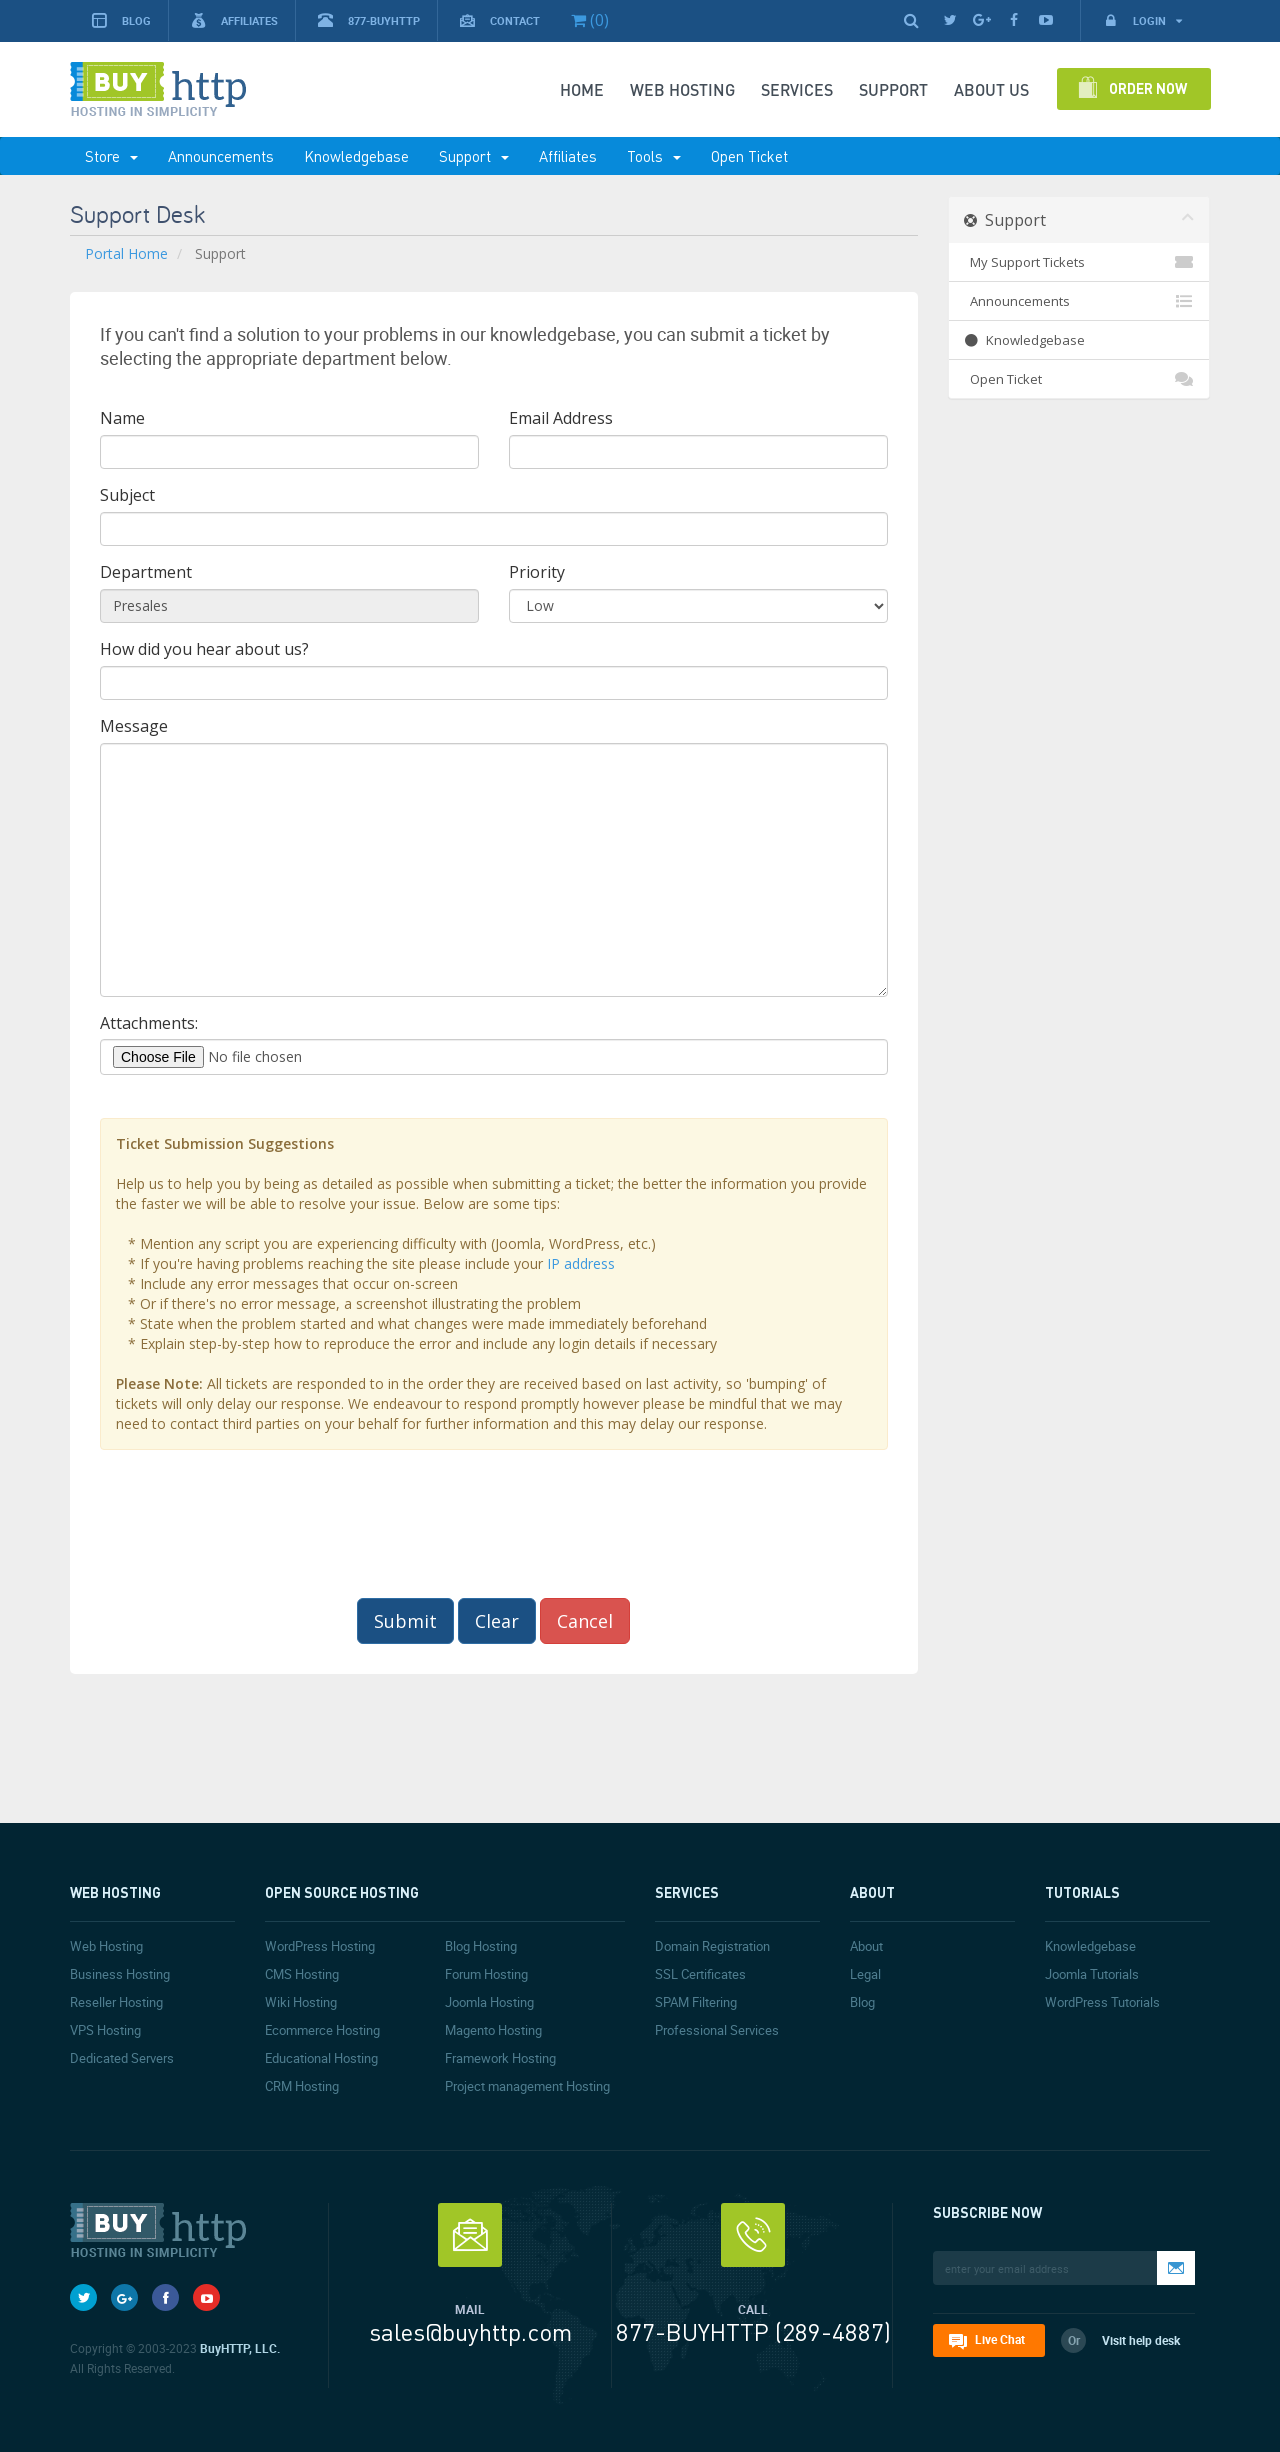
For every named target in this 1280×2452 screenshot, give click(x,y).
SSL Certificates (700, 1974)
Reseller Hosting (116, 2002)
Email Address (561, 418)
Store (111, 156)
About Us (991, 89)
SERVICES (797, 89)
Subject (127, 495)
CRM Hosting (302, 2086)
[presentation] (494, 1524)
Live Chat (1000, 2339)
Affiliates (234, 20)
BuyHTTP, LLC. (240, 2348)
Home (582, 89)
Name (122, 418)
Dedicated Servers (122, 2058)
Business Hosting (120, 1974)
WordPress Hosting (320, 1946)
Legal (865, 1974)
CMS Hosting (302, 1974)
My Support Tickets (1079, 262)
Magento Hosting (493, 2030)
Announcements (221, 156)
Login (1142, 20)
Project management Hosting (527, 2086)
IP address (581, 1263)
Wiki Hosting (301, 2002)
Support (474, 156)
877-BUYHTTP (369, 20)
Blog (121, 20)
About (866, 1946)
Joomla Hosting (489, 2002)
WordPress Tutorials (1102, 2002)
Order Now (1148, 88)
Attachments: (149, 1023)
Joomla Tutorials (1092, 1974)
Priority (537, 572)
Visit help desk (1141, 2340)
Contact (500, 20)
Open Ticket (749, 156)
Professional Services (717, 2030)
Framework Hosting (500, 2058)
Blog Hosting (481, 1946)
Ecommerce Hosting (322, 2030)
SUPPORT (893, 89)
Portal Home (126, 253)
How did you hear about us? (204, 649)
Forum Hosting (486, 1974)
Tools (654, 156)
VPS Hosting (105, 2030)
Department (146, 572)
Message (134, 726)
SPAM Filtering (696, 2002)
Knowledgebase (356, 156)
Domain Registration (712, 1946)
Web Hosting (682, 89)
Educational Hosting (321, 2058)
